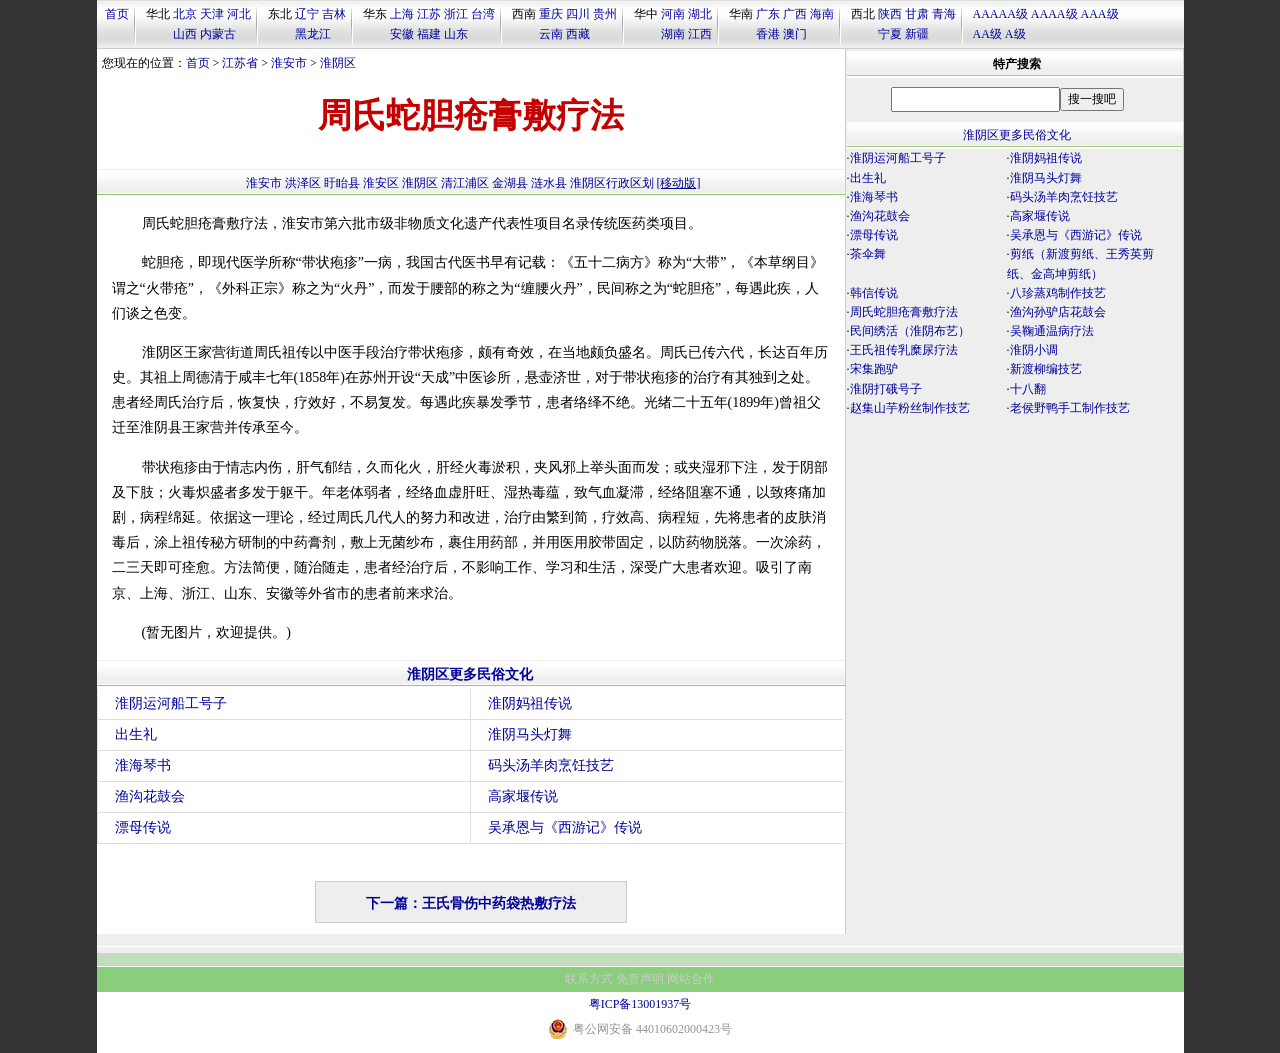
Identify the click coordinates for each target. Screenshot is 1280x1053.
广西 (795, 14)
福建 (429, 34)
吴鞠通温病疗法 (1052, 331)
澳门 (795, 34)
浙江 (456, 14)
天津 (212, 14)
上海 (402, 14)
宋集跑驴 (874, 369)
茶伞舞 (868, 254)
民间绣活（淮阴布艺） (910, 331)
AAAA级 (1054, 14)
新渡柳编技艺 (1046, 369)
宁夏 (890, 34)
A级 (1015, 34)
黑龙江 (313, 34)
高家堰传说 (523, 796)
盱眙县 (342, 183)
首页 (117, 14)
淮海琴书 (143, 765)
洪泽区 (303, 183)
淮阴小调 (1034, 350)
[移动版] (679, 183)
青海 (944, 14)
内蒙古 (218, 34)
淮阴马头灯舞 (530, 734)
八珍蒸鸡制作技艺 (1058, 293)
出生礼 (136, 734)
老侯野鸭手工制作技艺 (1070, 408)
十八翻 (1028, 389)
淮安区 (381, 183)
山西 (185, 34)
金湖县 (510, 183)
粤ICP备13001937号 (640, 1004)
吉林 (334, 14)
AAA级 (1100, 14)
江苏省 (240, 63)
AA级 (987, 34)
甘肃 (917, 14)
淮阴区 (338, 63)
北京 (185, 14)
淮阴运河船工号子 (171, 703)
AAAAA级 (1000, 14)
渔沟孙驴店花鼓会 (1058, 312)
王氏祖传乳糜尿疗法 (904, 350)
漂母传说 (143, 827)
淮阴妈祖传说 (530, 703)
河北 (239, 14)
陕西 (890, 14)
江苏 (429, 14)
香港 (768, 34)
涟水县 (549, 183)
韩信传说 (874, 293)
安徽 (402, 34)
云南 (551, 34)
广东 (768, 14)
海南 (822, 14)
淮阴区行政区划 (612, 183)
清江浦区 (465, 183)
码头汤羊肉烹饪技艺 (551, 765)
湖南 (673, 34)
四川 (578, 14)
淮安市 (289, 63)
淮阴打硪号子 (886, 389)
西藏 (578, 34)
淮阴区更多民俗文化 (470, 674)
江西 (700, 34)
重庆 (551, 14)
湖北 (700, 14)
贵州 (605, 14)
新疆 (917, 34)
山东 (456, 34)
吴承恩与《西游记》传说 (565, 827)
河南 (673, 14)
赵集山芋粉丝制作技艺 (910, 408)
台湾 (483, 14)
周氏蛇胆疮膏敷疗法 (904, 312)
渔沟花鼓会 (150, 796)
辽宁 (307, 14)
